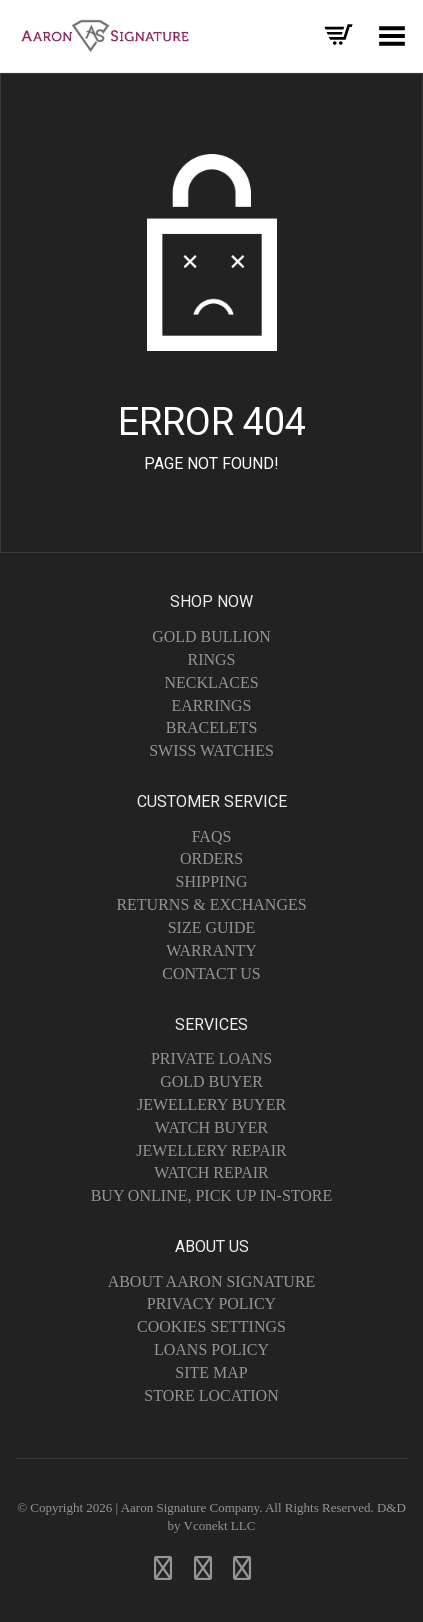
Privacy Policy (211, 1303)
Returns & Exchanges (211, 904)
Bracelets (212, 727)
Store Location (211, 1395)
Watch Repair (211, 1172)
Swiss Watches (211, 750)
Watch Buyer (211, 1127)
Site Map (211, 1372)
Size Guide (212, 927)
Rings (211, 659)
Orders (211, 858)
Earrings (211, 705)
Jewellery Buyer (211, 1104)
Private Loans (211, 1058)
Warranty (211, 950)
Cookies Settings (211, 1326)
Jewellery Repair (211, 1150)
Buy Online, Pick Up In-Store (212, 1195)
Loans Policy (211, 1349)
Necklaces (211, 682)
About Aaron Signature (212, 1281)
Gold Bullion (211, 636)
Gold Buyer (211, 1081)
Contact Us (211, 973)
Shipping (211, 881)
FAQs (212, 836)
